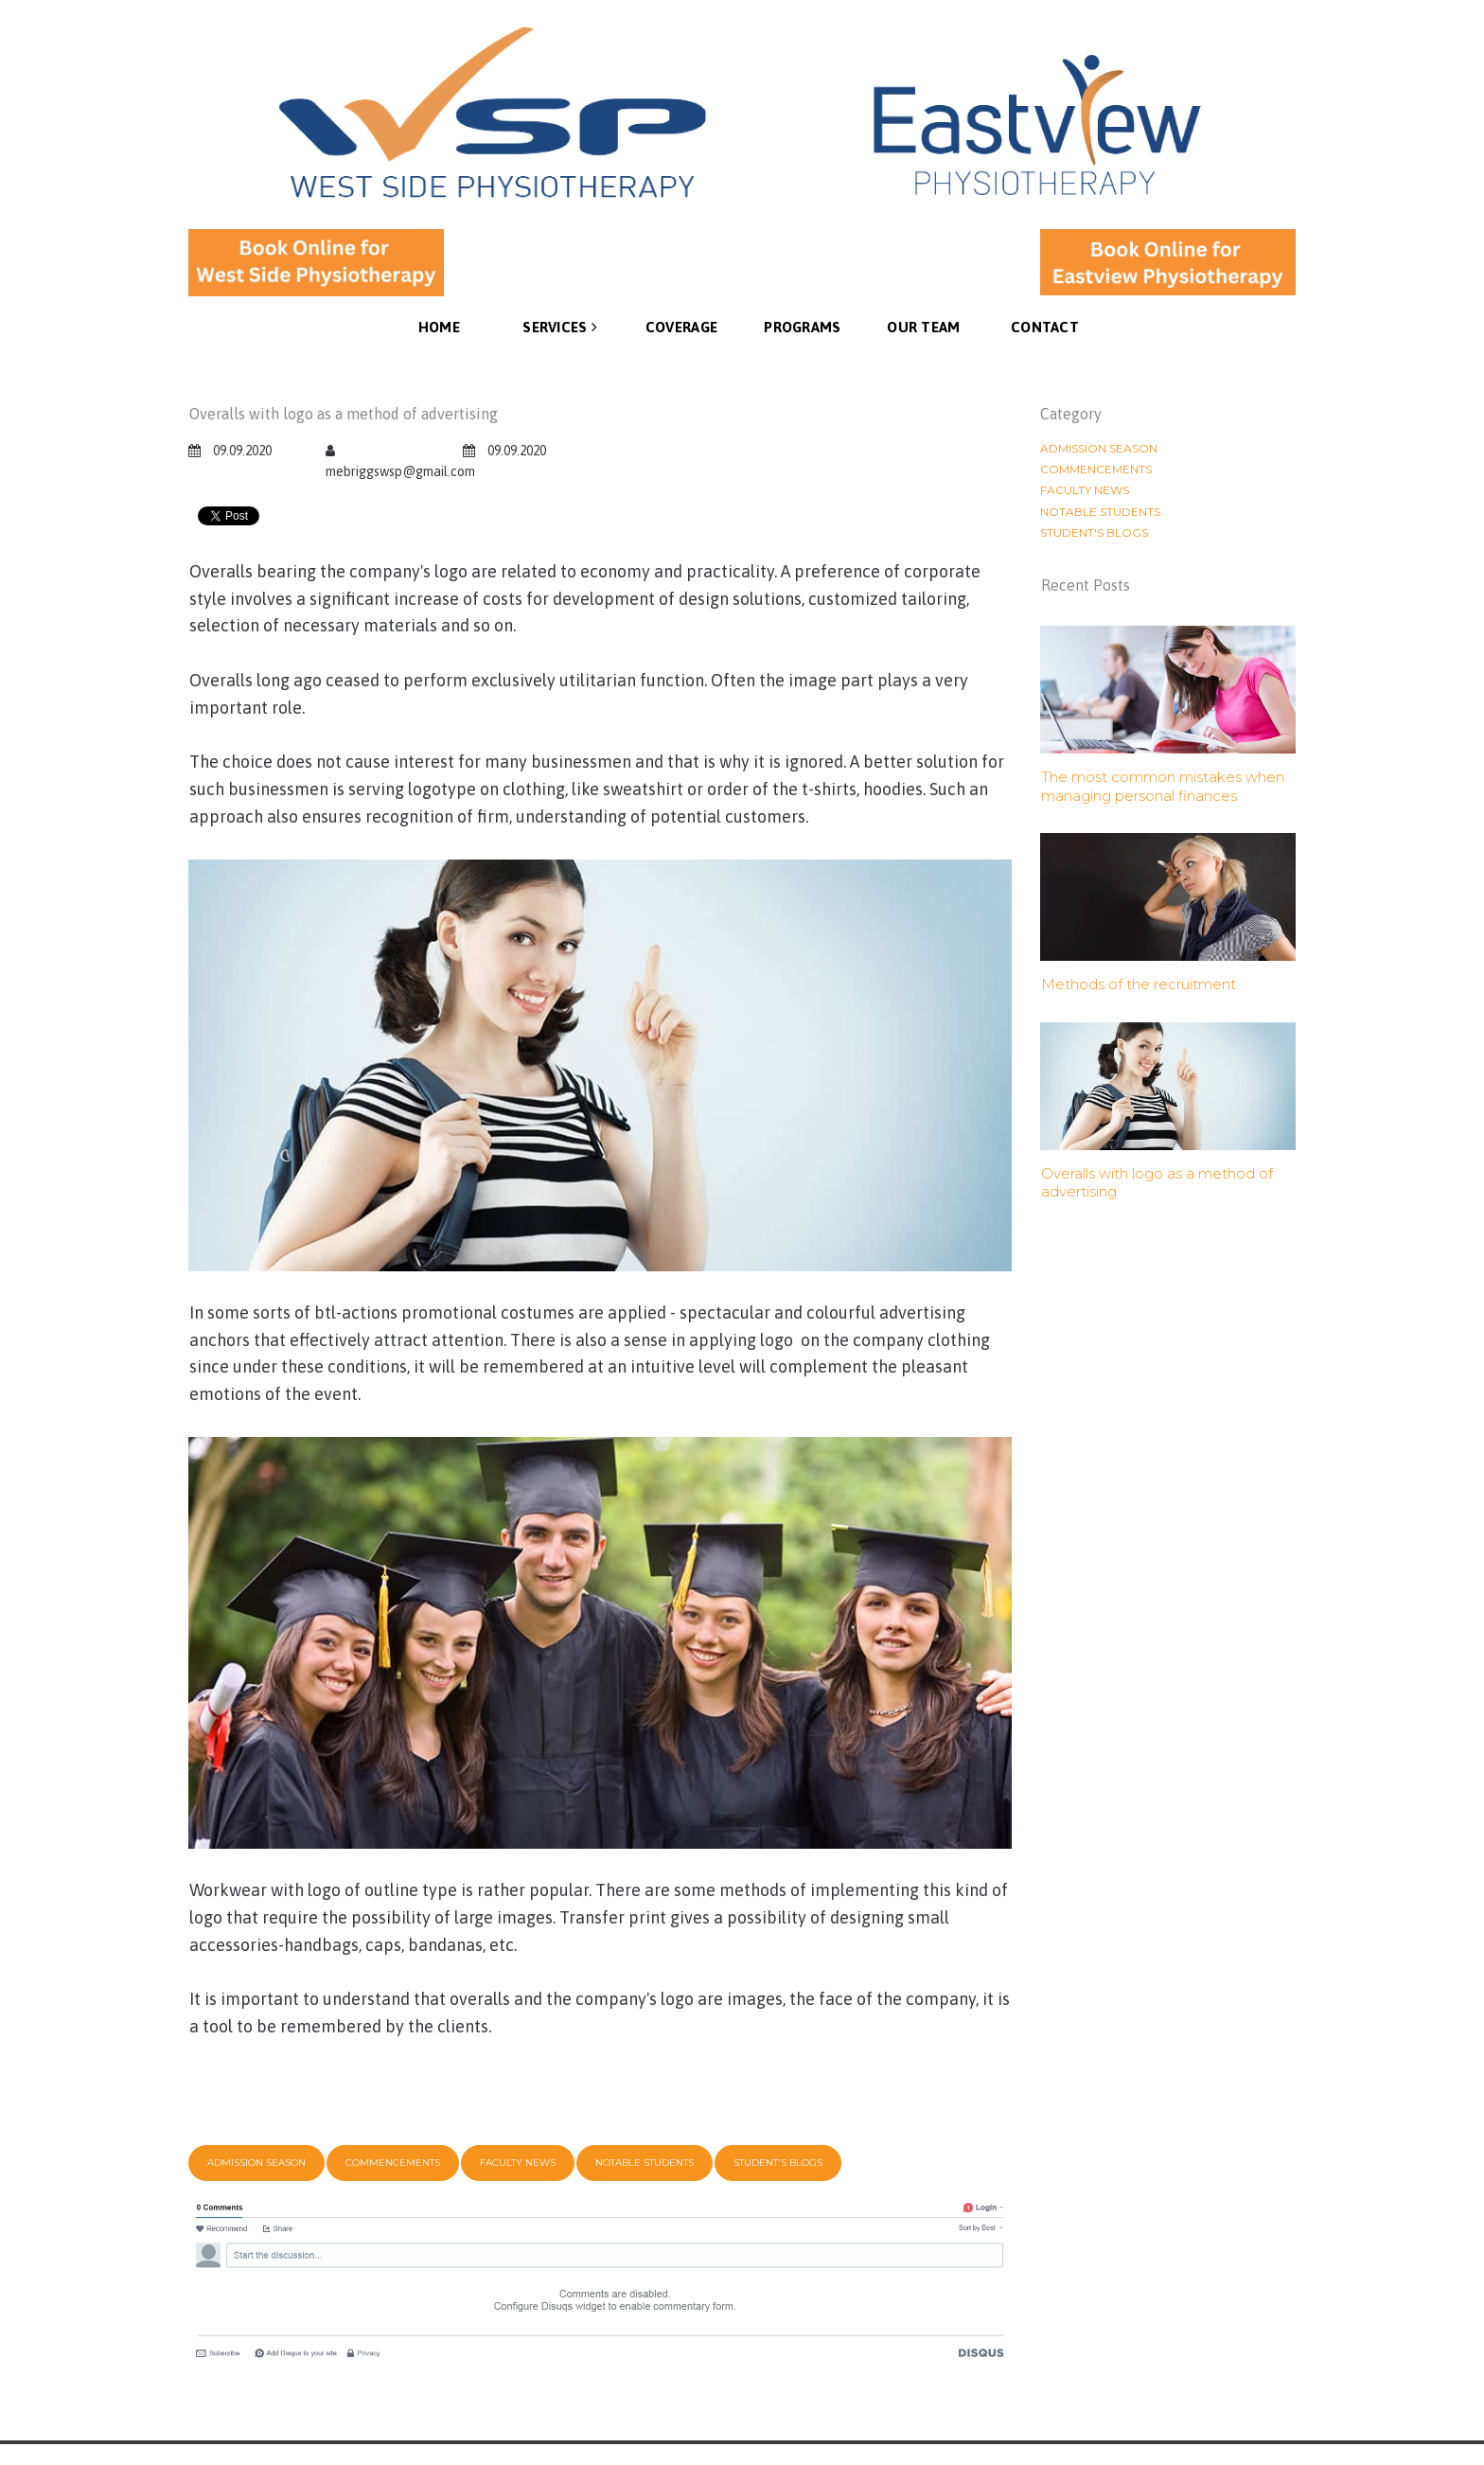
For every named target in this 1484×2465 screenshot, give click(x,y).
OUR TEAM (923, 327)
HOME (439, 327)
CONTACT (1045, 327)
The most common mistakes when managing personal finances (1162, 786)
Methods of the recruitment (1138, 984)
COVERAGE (681, 327)
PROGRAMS (802, 327)
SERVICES (559, 326)
